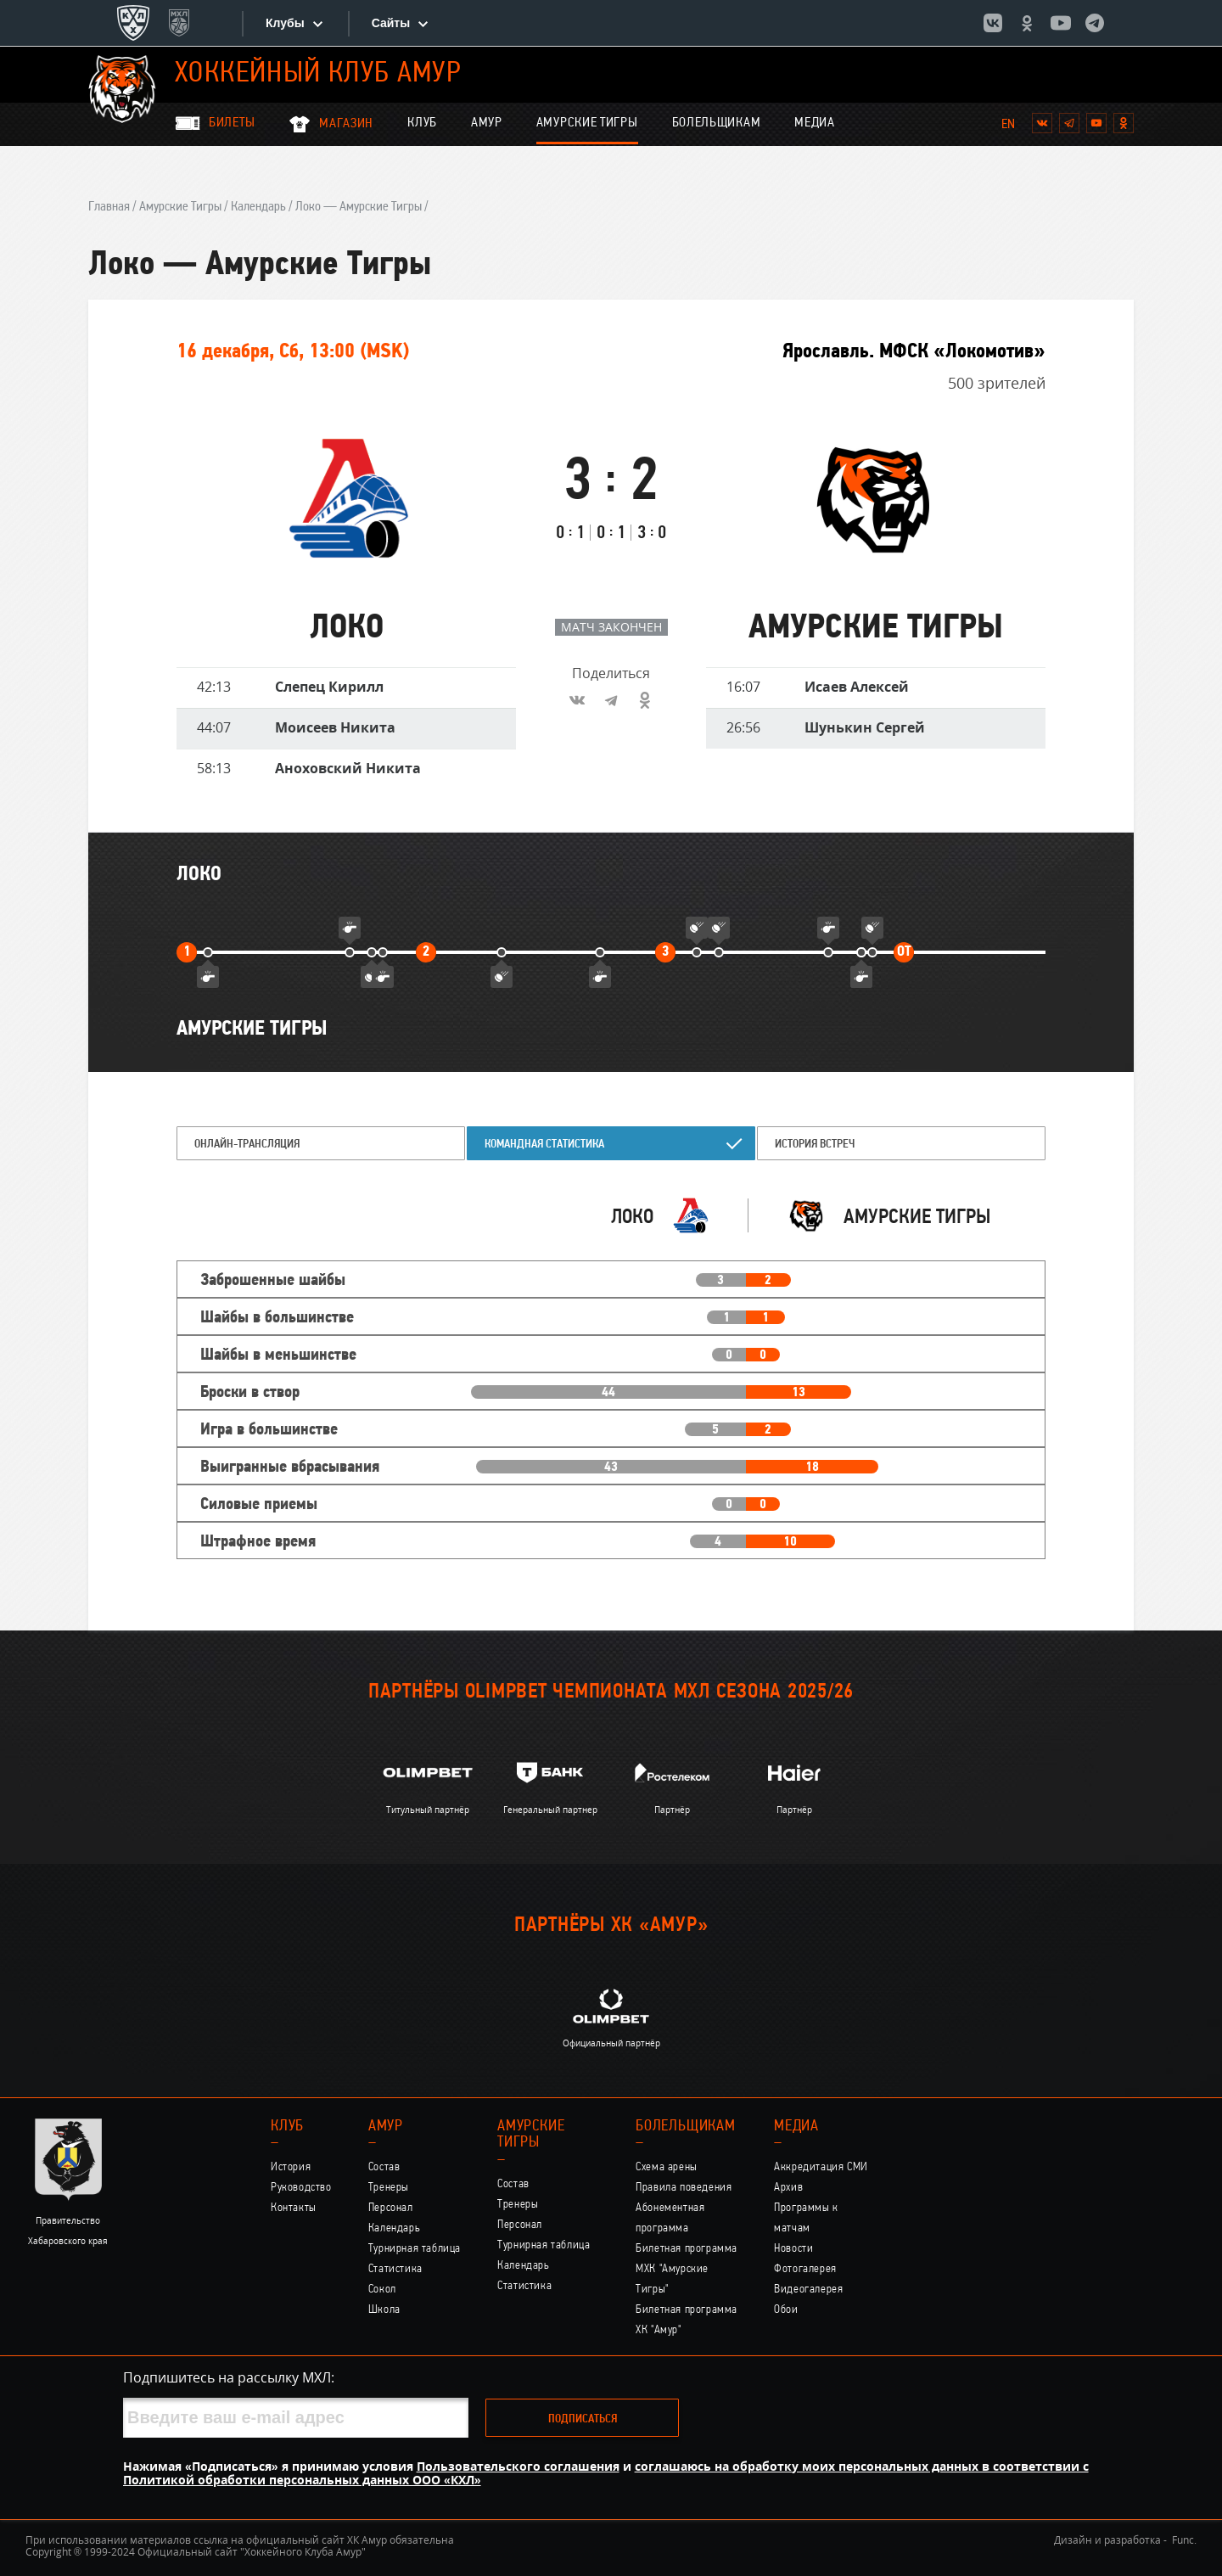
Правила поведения (684, 2187)
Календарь (258, 207)
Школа (384, 2310)
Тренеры (388, 2187)
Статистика (395, 2269)
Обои (786, 2310)
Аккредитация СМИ (821, 2167)
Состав (384, 2167)
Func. (1184, 2540)
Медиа (814, 123)
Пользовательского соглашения (518, 2466)
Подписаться (582, 2419)
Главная (109, 207)
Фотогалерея (805, 2269)
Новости (793, 2248)
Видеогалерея (808, 2289)
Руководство (301, 2187)
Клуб (422, 123)
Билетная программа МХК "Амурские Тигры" (686, 2269)
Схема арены (667, 2167)
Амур (486, 123)
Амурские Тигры (587, 123)
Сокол (382, 2289)
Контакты (294, 2208)
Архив (788, 2187)
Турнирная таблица (414, 2248)
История (291, 2167)
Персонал (390, 2208)
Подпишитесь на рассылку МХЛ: (228, 2377)
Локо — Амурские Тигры (358, 207)
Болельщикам (716, 123)
